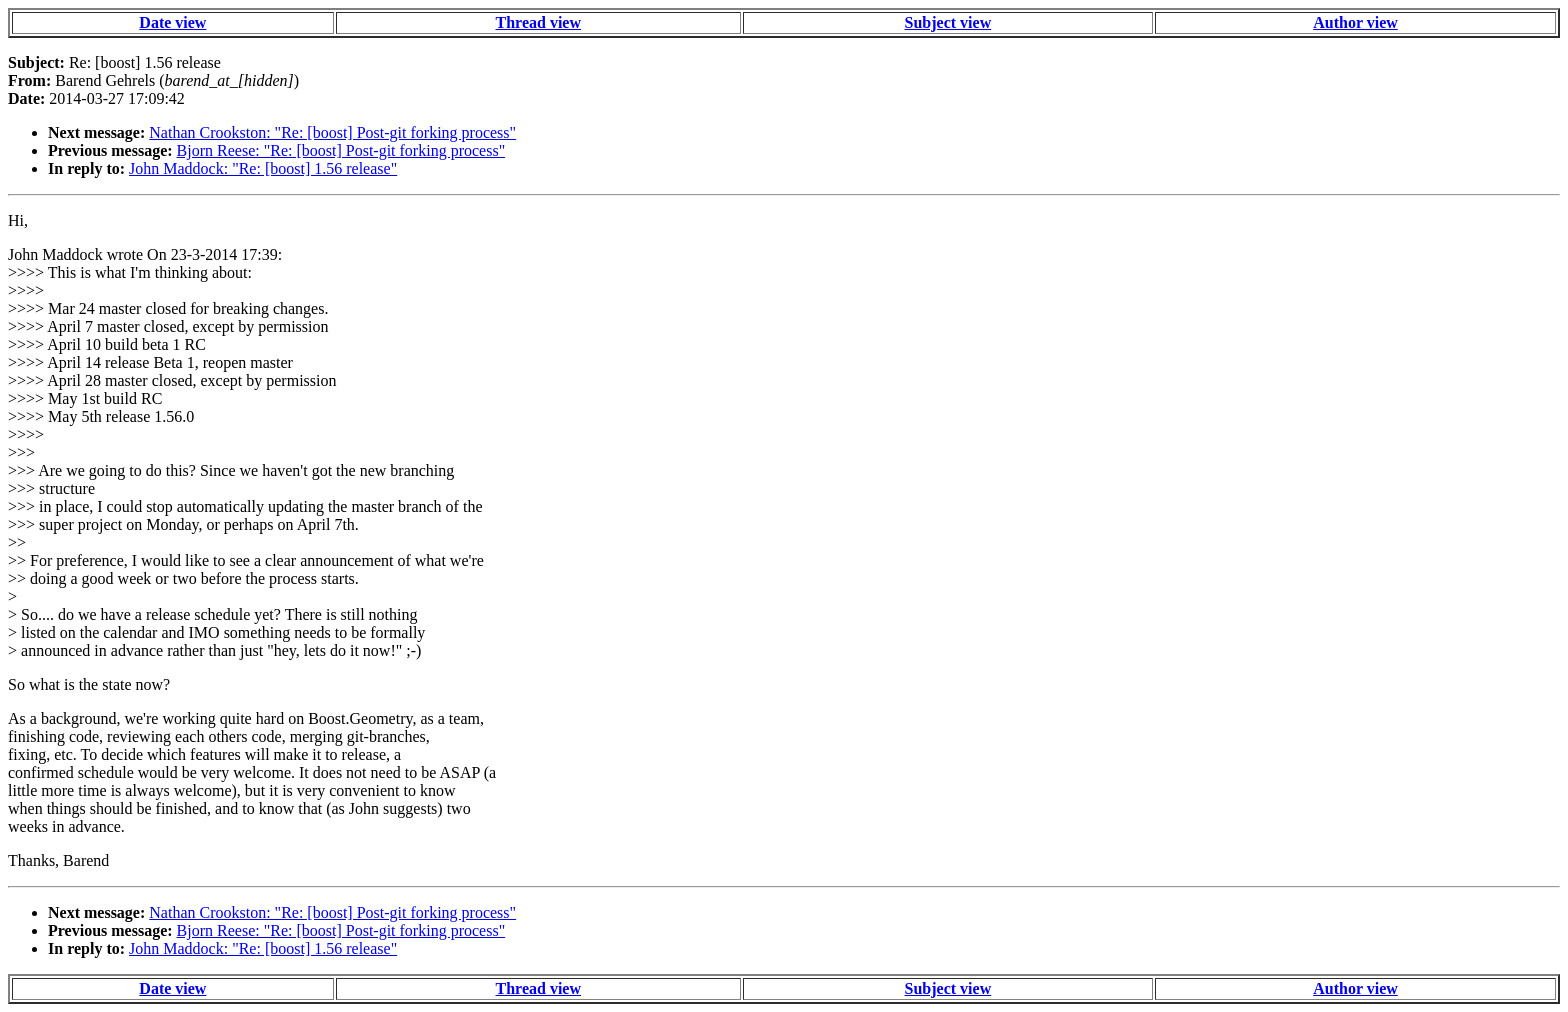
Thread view (538, 22)
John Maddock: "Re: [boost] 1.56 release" (263, 168)
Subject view (948, 22)
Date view (172, 22)
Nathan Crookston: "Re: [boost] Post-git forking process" (332, 132)
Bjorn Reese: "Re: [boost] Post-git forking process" (341, 150)
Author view (1355, 22)
